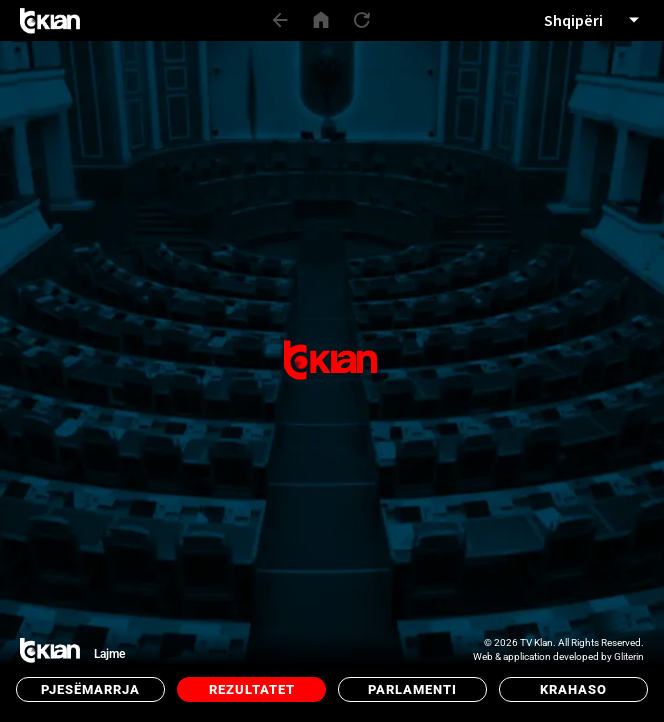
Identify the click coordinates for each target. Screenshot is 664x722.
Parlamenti (412, 689)
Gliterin (629, 656)
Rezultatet (252, 689)
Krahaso (573, 689)
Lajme (109, 654)
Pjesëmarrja (90, 689)
